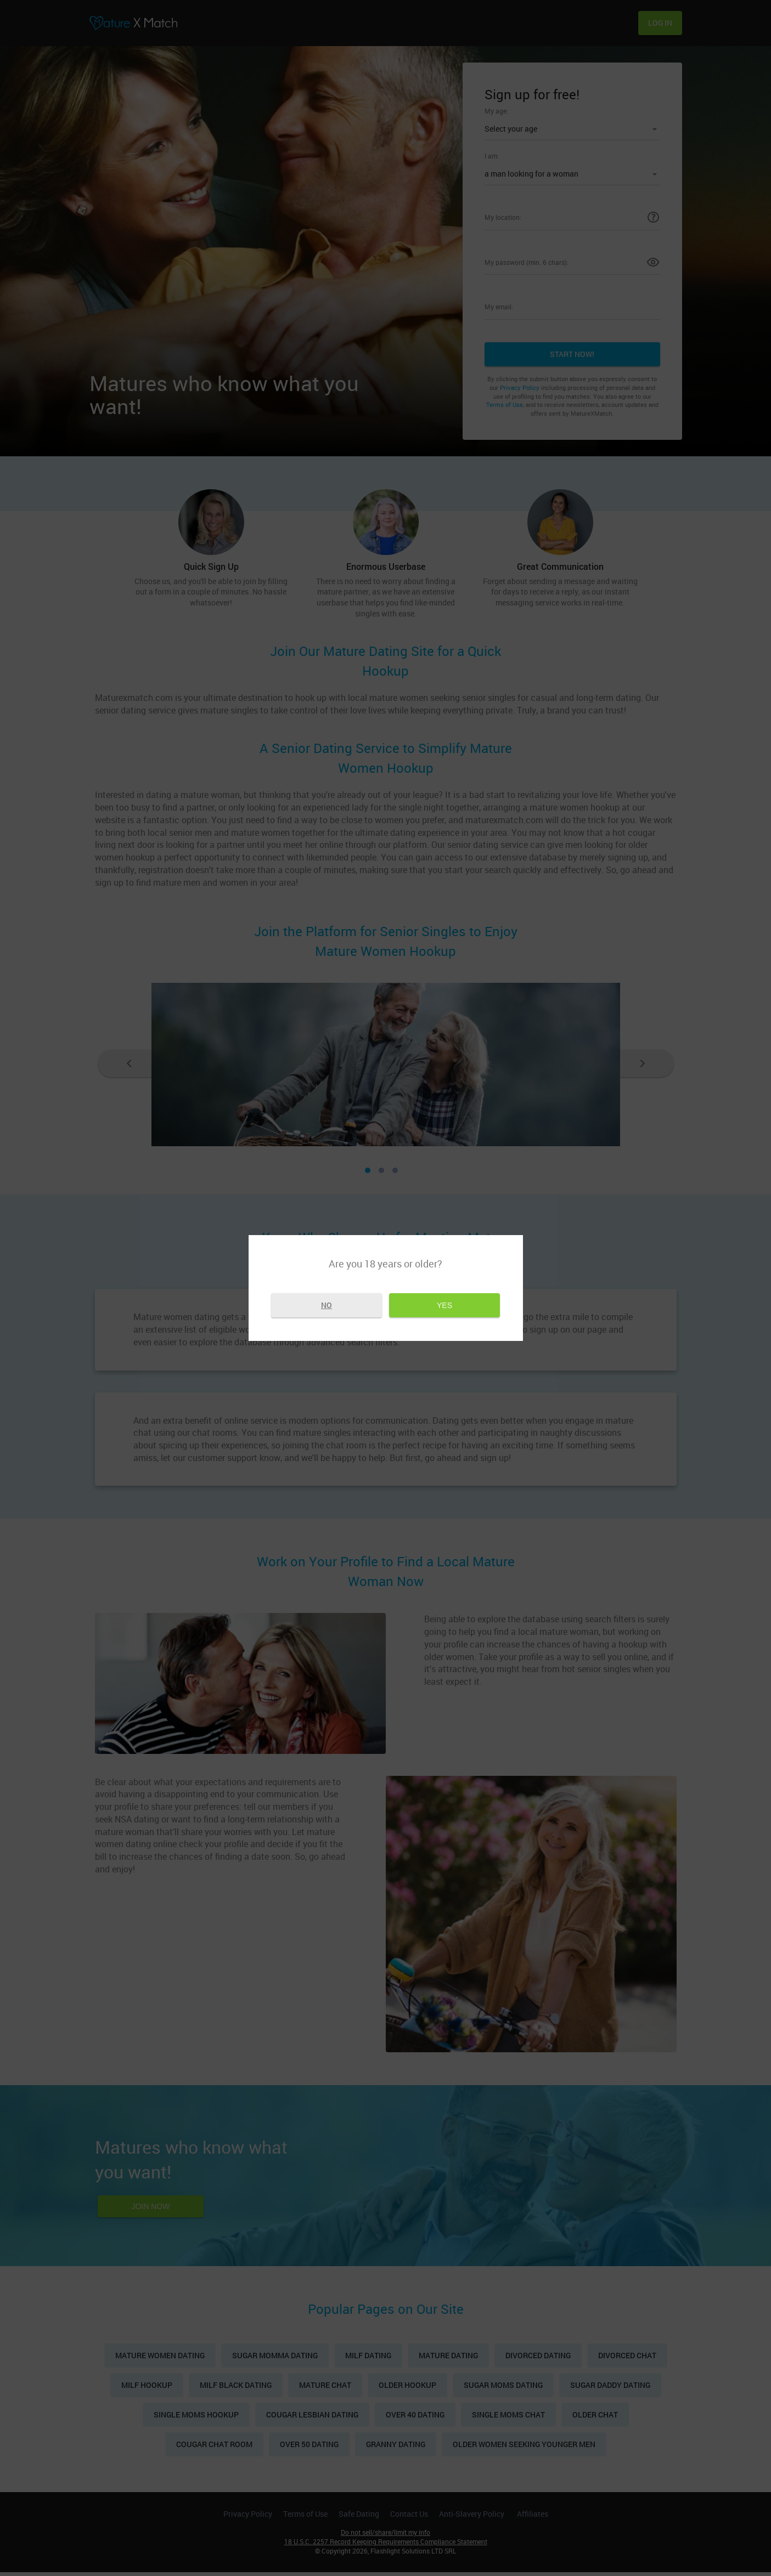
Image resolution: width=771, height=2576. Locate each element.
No (326, 1305)
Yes (444, 1305)
